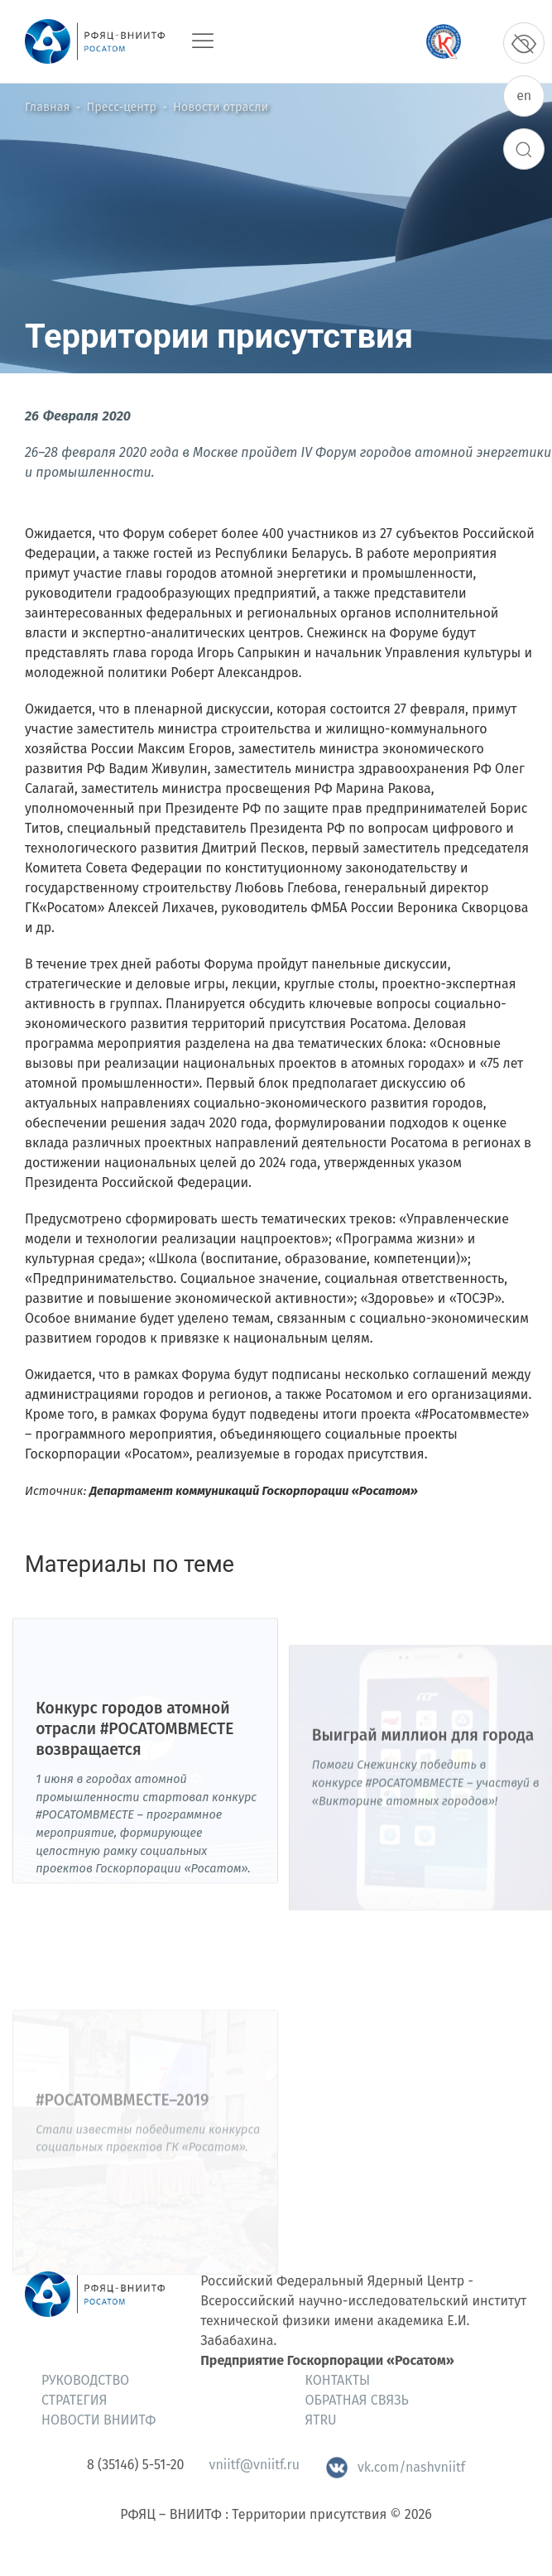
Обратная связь (357, 2400)
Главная (47, 107)
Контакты (338, 2380)
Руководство (85, 2380)
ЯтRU (321, 2420)
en (523, 95)
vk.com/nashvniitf (394, 2467)
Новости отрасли (220, 107)
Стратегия (74, 2400)
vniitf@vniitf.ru (254, 2465)
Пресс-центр (121, 107)
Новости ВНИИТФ (98, 2420)
